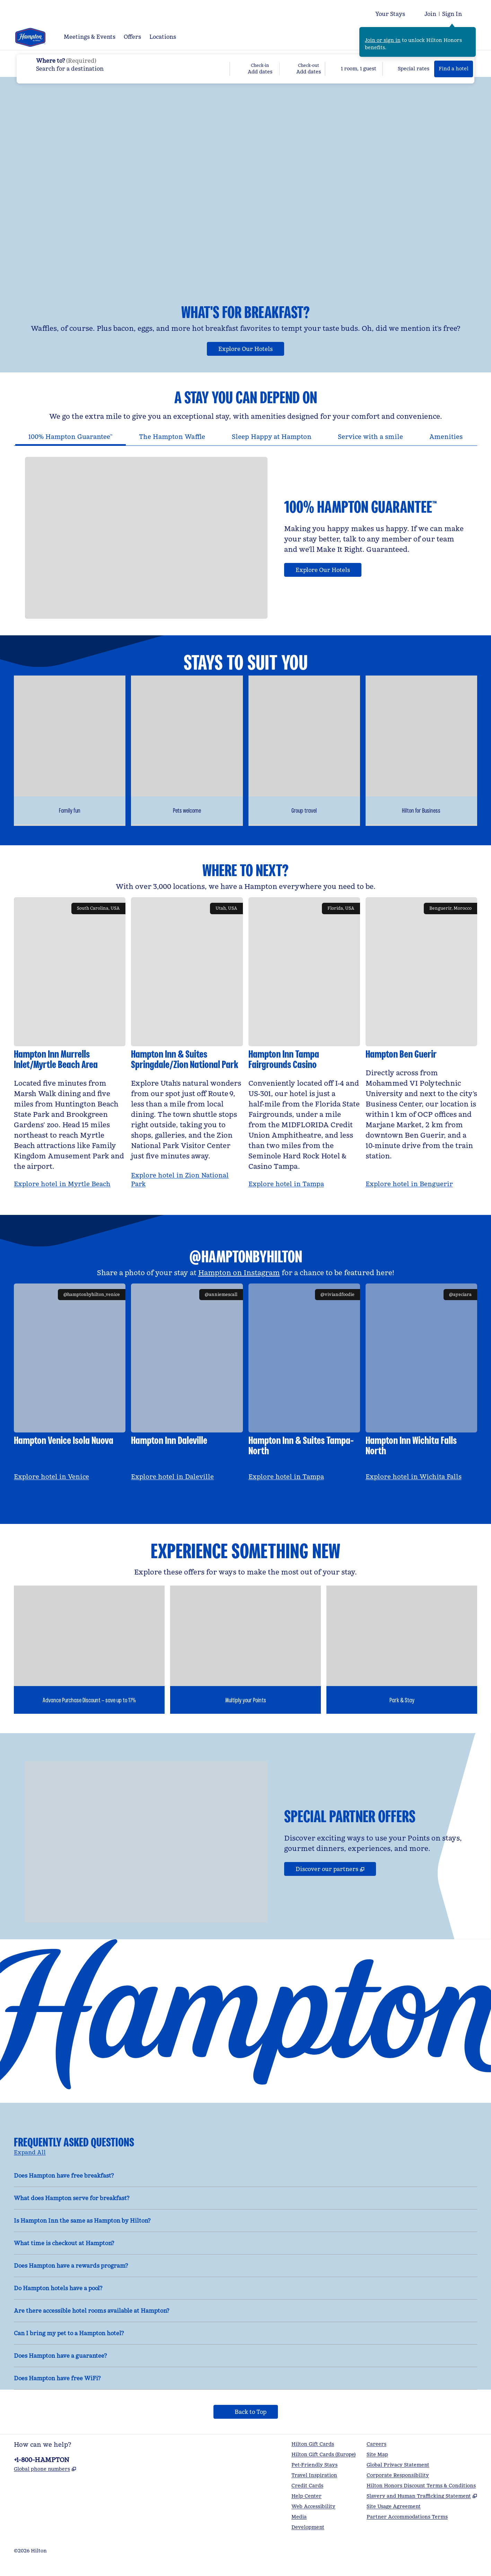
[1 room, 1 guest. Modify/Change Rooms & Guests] (354, 69)
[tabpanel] (245, 543)
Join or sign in (383, 40)
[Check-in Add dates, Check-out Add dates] (277, 69)
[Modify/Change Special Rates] (408, 69)
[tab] (70, 448)
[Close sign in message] (471, 32)
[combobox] (123, 64)
